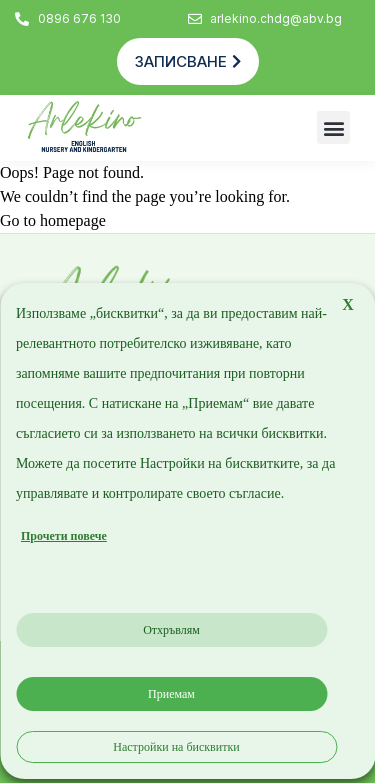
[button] (333, 127)
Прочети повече (64, 536)
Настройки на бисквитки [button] (176, 747)
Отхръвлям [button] (171, 630)
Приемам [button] (171, 694)
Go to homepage (53, 220)
